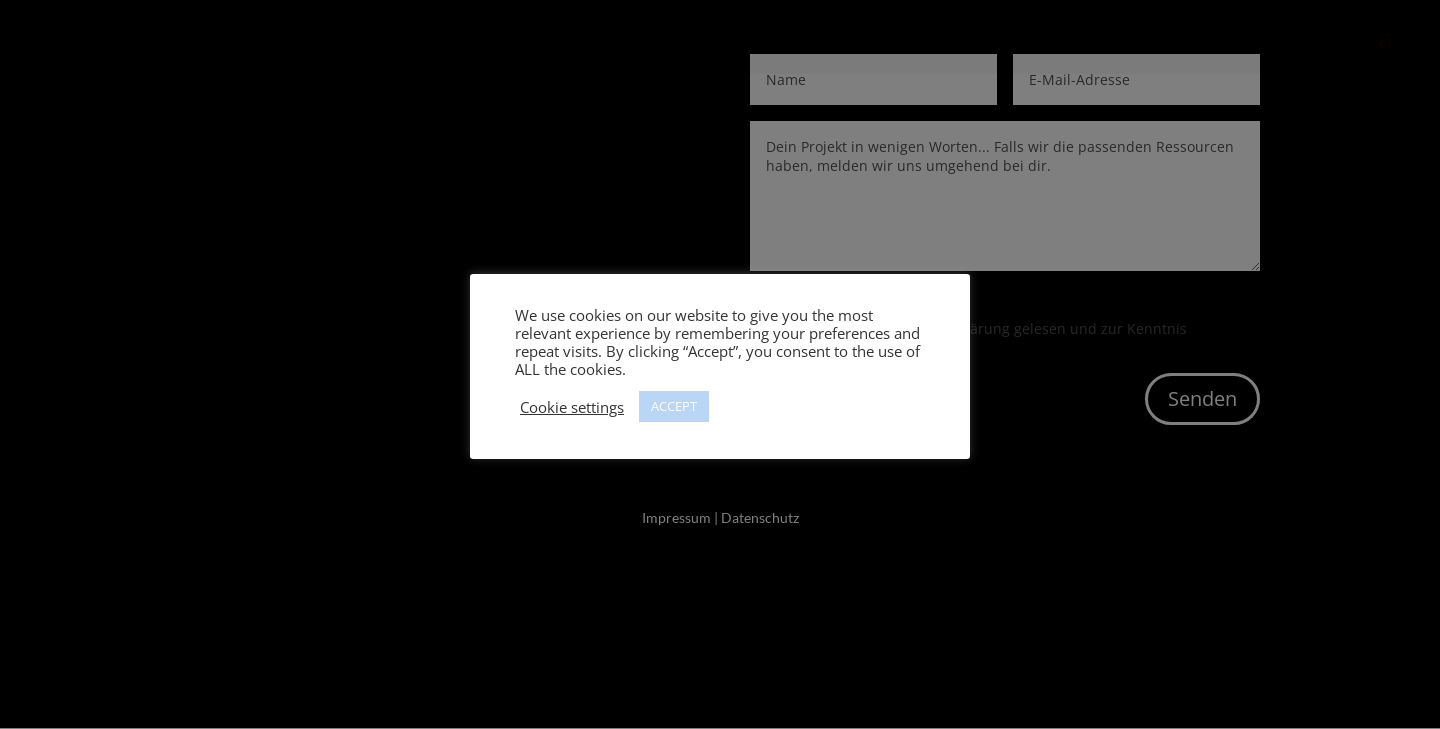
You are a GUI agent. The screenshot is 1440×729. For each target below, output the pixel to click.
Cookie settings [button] (572, 407)
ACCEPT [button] (674, 406)
